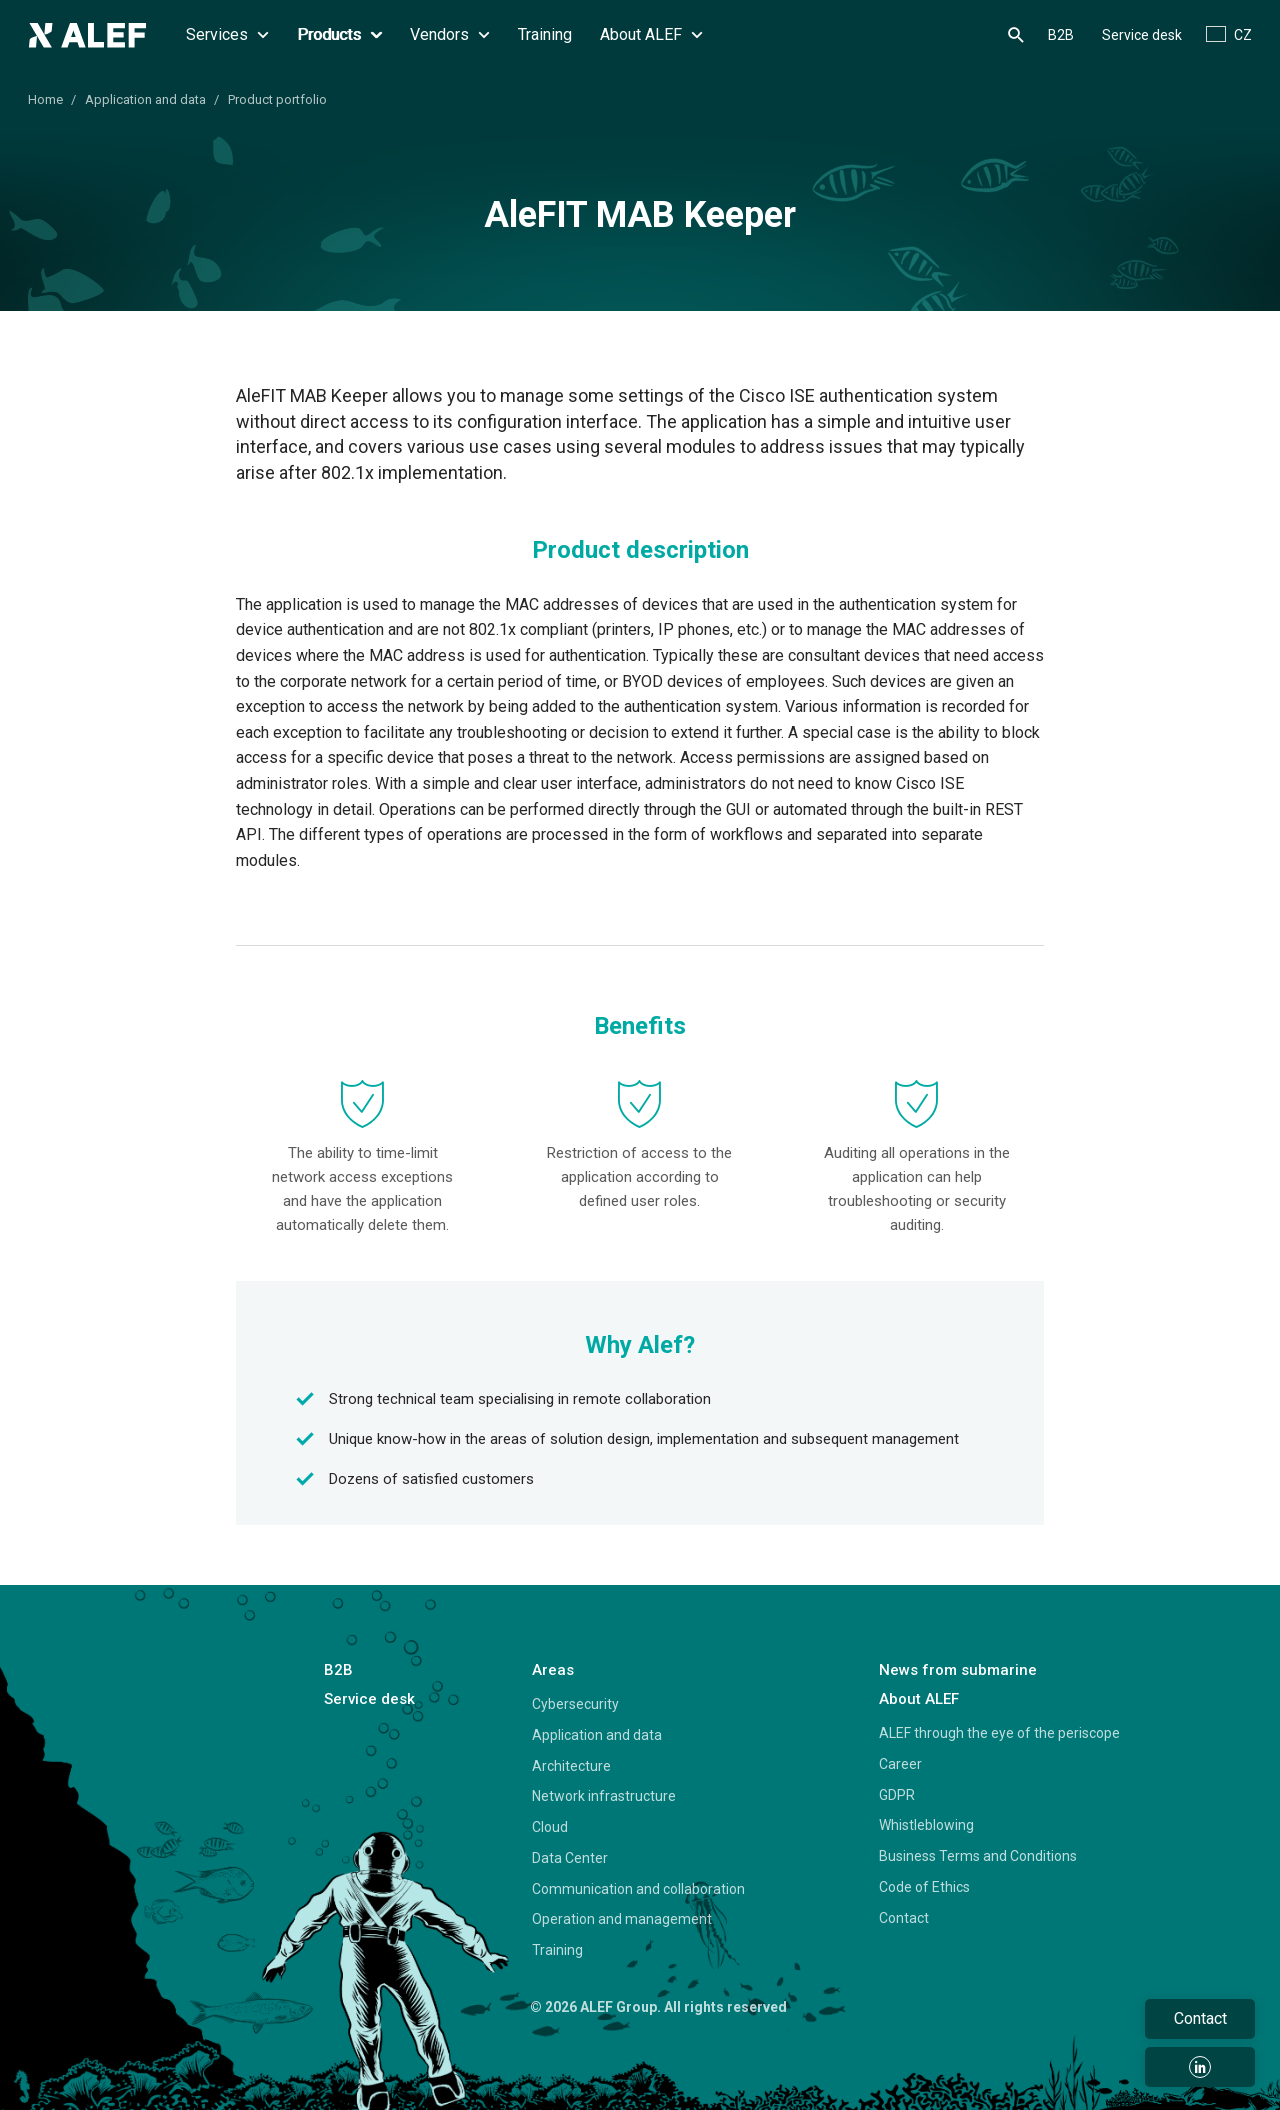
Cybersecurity (575, 1704)
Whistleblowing (926, 1825)
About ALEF (651, 34)
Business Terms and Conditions (978, 1856)
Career (900, 1764)
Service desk (1142, 35)
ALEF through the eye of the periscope (999, 1733)
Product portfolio (277, 99)
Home (45, 99)
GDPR (897, 1795)
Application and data (145, 99)
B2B (1061, 35)
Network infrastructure (604, 1796)
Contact (904, 1918)
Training (545, 34)
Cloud (550, 1827)
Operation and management (622, 1919)
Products (339, 34)
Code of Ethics (924, 1887)
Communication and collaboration (638, 1889)
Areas (553, 1670)
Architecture (571, 1766)
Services (227, 34)
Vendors (450, 34)
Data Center (570, 1858)
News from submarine (958, 1670)
